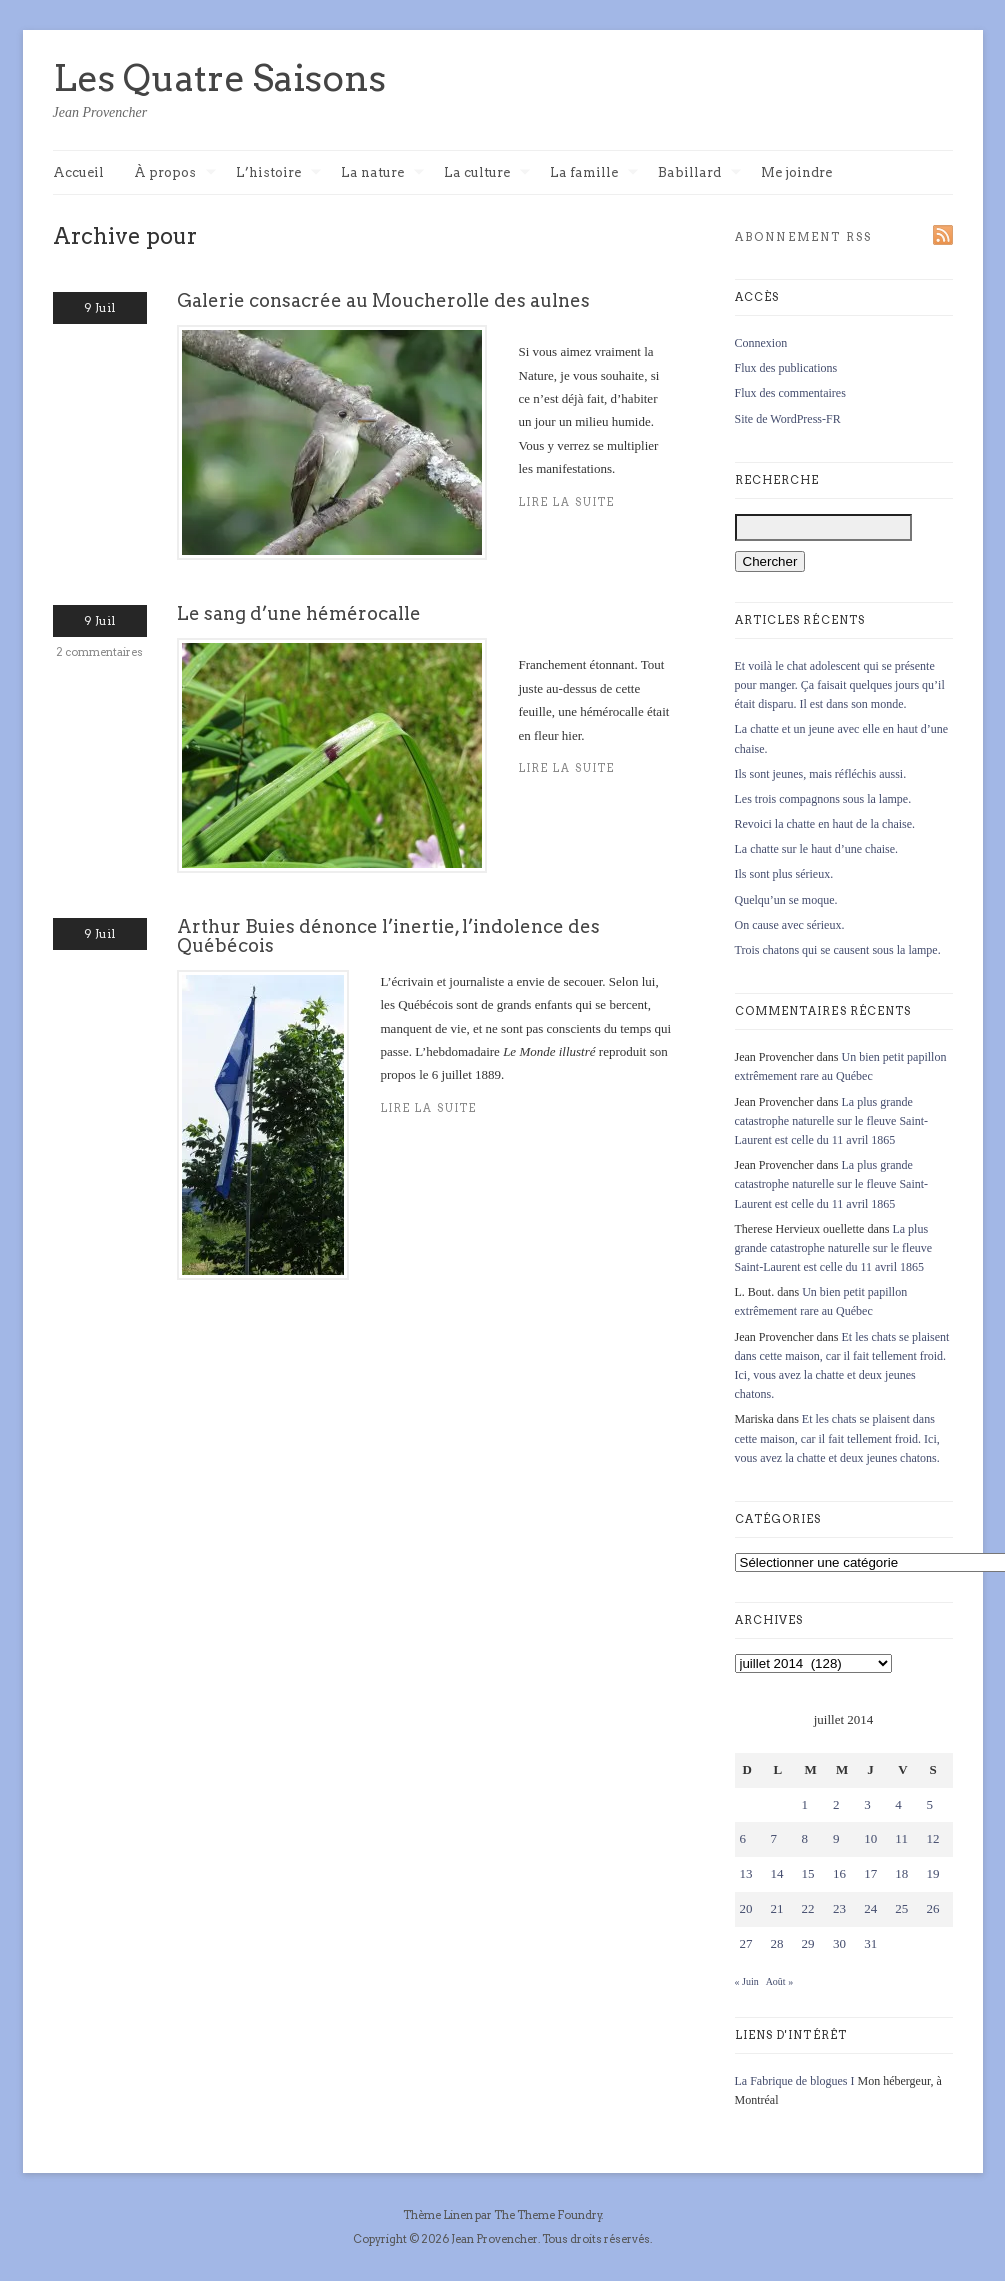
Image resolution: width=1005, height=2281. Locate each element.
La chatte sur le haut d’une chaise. (817, 849)
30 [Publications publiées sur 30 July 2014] (839, 1943)
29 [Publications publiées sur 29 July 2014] (808, 1943)
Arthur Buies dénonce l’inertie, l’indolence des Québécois (388, 935)
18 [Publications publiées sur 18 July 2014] (901, 1873)
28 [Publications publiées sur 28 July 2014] (777, 1943)
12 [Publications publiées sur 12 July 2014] (932, 1838)
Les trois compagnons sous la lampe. (823, 799)
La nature (382, 173)
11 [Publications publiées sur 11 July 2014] (901, 1838)
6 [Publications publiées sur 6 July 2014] (743, 1838)
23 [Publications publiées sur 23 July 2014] (839, 1908)
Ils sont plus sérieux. (784, 874)
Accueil (78, 172)
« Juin (747, 1981)
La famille (594, 173)
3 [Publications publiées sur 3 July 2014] (867, 1804)
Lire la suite (429, 1108)
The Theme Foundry (548, 2215)
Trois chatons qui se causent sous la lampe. (838, 950)
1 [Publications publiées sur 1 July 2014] (805, 1804)
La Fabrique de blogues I (795, 2081)
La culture (487, 173)
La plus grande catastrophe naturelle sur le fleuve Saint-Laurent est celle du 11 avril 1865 (832, 1121)
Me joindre (796, 172)
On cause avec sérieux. (790, 925)
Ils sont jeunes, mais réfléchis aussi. (821, 774)
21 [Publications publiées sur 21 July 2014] (777, 1908)
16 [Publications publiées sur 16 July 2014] (839, 1873)
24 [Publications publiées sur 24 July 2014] (870, 1908)
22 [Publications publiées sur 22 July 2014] (808, 1908)
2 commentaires (99, 652)
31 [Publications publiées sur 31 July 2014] (870, 1943)
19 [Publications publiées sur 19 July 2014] (932, 1873)
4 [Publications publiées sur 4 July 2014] (898, 1804)
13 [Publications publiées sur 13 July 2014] (746, 1873)
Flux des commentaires (790, 393)
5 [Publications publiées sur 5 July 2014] (929, 1804)
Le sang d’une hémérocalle (299, 613)
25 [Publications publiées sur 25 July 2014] (901, 1908)
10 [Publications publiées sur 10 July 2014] (870, 1838)
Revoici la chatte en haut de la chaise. (825, 824)
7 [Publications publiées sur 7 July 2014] (774, 1838)
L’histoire (278, 173)
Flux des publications (786, 368)
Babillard (699, 173)
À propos (175, 173)
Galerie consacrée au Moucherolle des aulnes (383, 300)
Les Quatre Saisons (219, 78)
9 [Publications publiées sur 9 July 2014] (836, 1838)
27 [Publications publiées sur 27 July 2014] (746, 1943)
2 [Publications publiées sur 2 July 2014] (836, 1804)
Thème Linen (439, 2215)
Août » (780, 1981)
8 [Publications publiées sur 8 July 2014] (805, 1838)
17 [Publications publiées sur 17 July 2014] (870, 1873)
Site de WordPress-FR (788, 419)
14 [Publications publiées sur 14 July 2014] (777, 1873)
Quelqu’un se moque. (786, 900)
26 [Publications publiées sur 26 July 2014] (932, 1908)
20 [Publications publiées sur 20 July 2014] (746, 1908)
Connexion (761, 343)
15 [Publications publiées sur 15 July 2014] (808, 1873)
